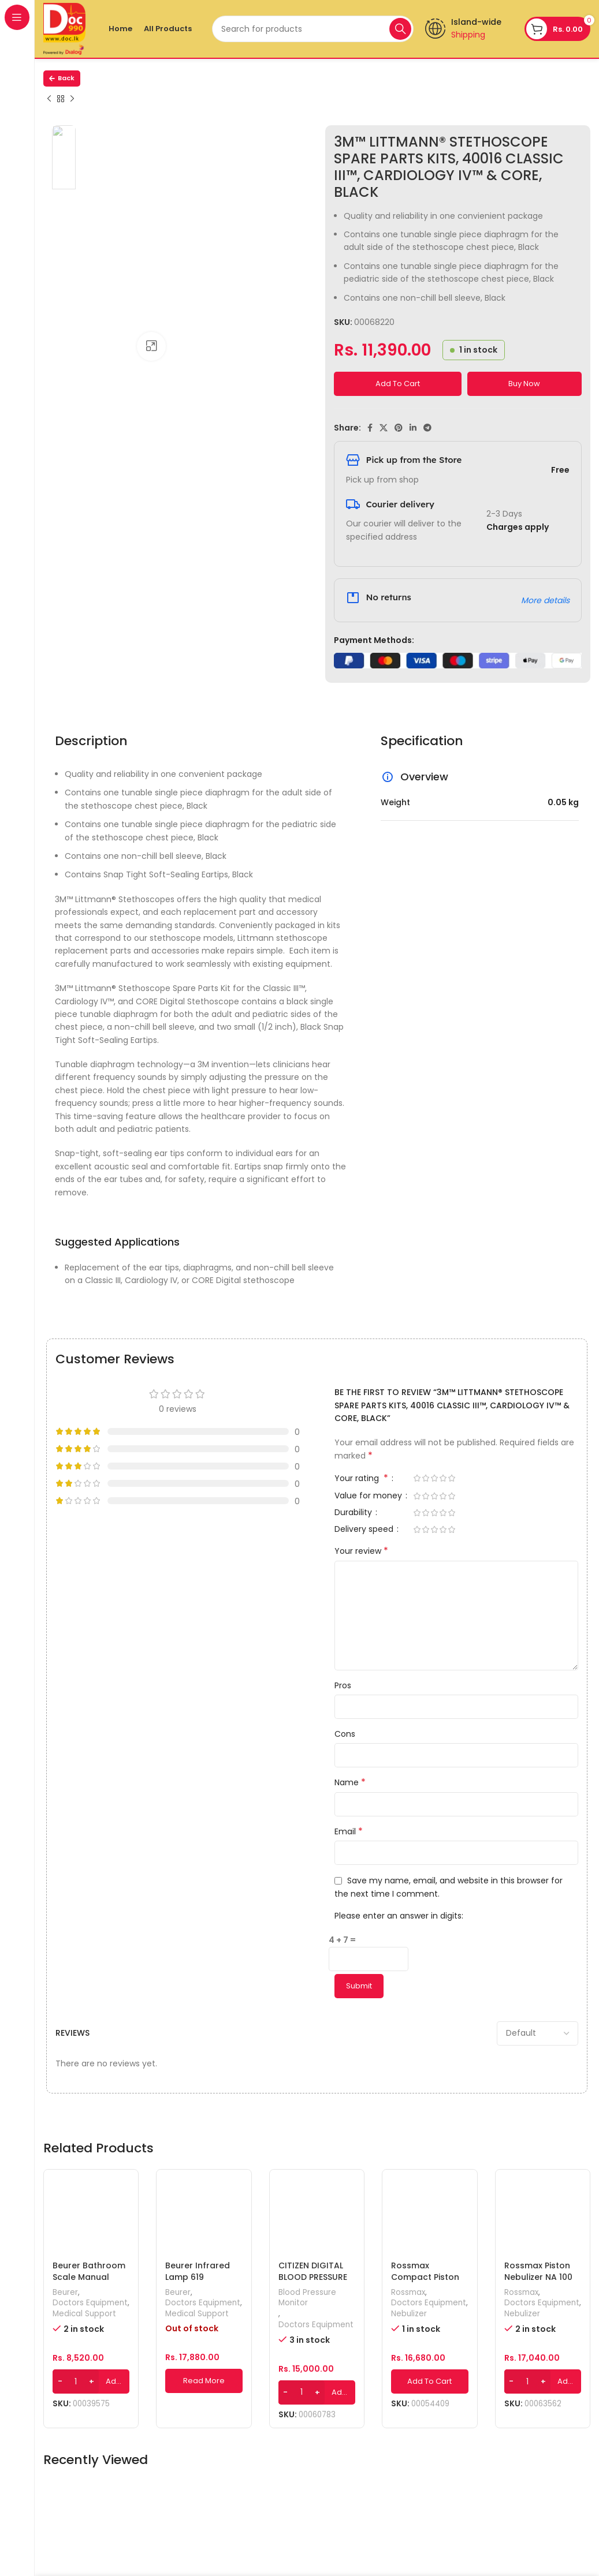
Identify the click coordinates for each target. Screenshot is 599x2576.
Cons (344, 1734)
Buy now (524, 383)
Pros (342, 1685)
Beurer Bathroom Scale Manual (89, 2271)
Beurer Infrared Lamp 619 (197, 2271)
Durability (354, 1513)
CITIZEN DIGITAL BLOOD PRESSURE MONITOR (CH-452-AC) (312, 2282)
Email (348, 1831)
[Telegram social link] (427, 427)
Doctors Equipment (90, 2303)
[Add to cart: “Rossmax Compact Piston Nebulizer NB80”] (429, 2381)
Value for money (369, 1496)
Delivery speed (365, 1530)
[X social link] (383, 427)
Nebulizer (409, 2314)
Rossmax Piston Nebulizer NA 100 (538, 2271)
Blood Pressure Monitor (307, 2298)
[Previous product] (49, 99)
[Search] (313, 29)
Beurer (65, 2292)
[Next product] (72, 99)
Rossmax (408, 2292)
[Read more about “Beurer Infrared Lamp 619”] (203, 2381)
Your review (361, 1551)
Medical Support (84, 2314)
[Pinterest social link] (398, 427)
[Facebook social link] (370, 427)
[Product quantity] (75, 2381)
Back (62, 78)
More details (545, 600)
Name (350, 1782)
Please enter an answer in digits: (398, 1915)
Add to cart (397, 383)
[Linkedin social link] (413, 427)
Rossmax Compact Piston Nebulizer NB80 (425, 2277)
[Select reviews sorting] (537, 2033)
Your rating (362, 1479)
